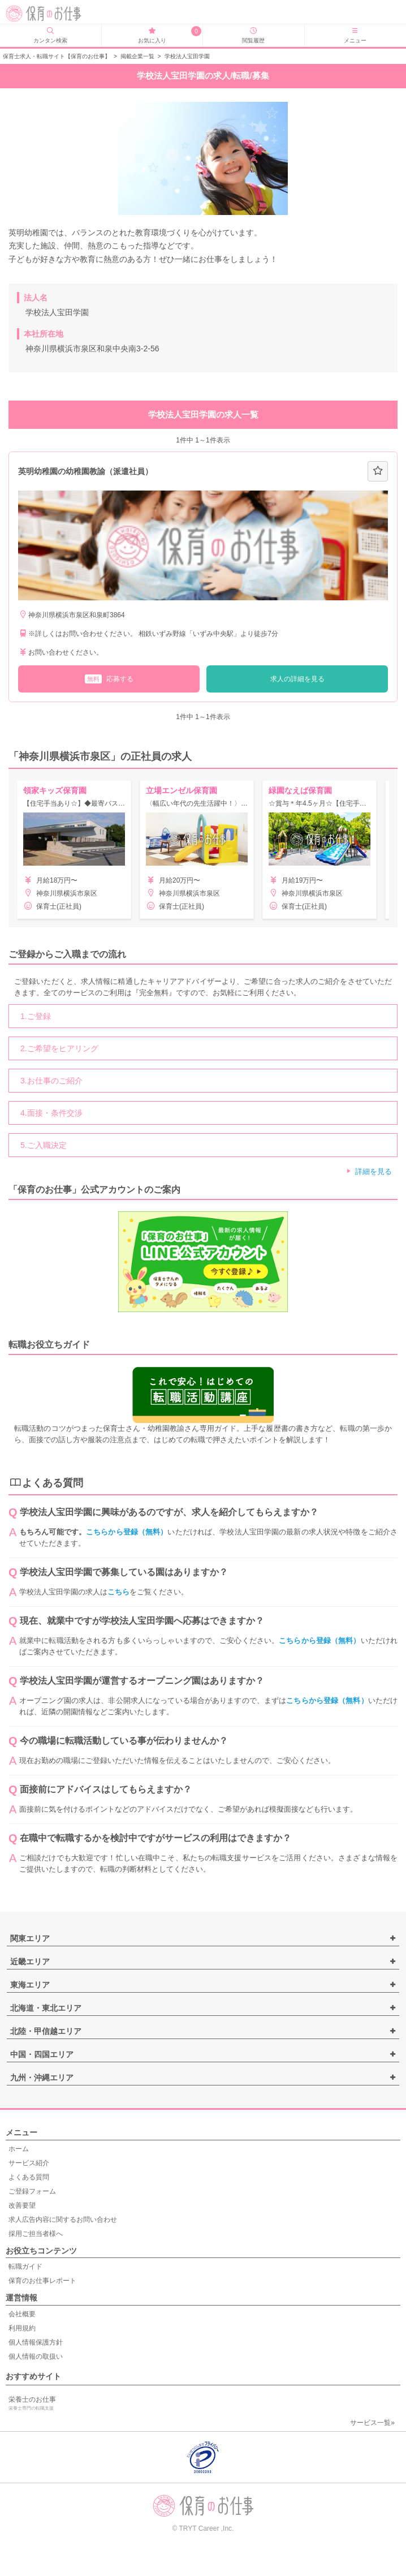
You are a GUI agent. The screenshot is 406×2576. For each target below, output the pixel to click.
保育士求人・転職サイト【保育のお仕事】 (56, 56)
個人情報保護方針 (35, 2342)
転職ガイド (25, 2266)
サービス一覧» (372, 2423)
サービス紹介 (28, 2163)
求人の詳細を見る (297, 679)
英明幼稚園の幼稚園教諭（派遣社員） (85, 471)
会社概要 (22, 2314)
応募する (109, 678)
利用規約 (22, 2328)
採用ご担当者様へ (35, 2234)
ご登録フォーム (32, 2191)
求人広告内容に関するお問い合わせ (62, 2220)
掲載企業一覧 (137, 56)
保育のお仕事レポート (42, 2281)
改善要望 (22, 2205)
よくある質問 (28, 2177)
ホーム (18, 2149)
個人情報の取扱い (35, 2356)
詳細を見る (373, 1171)
